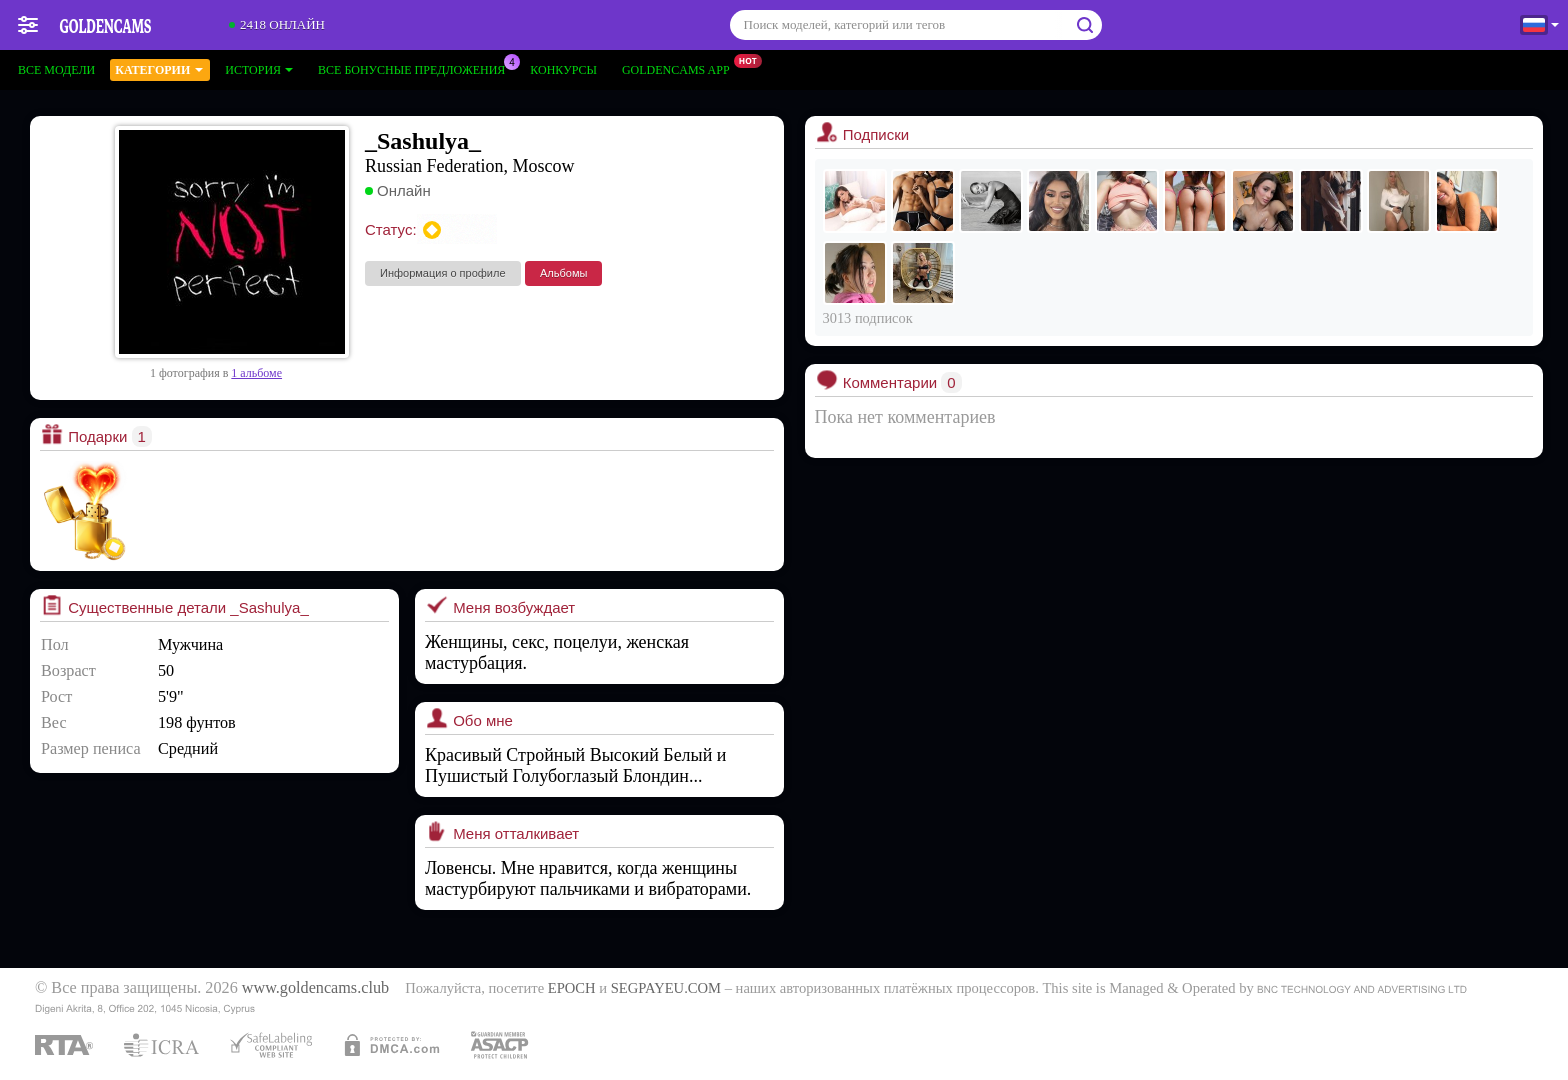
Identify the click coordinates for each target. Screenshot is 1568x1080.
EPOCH (572, 988)
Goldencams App (681, 68)
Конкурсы (563, 70)
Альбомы (563, 273)
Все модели (56, 70)
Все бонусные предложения (416, 68)
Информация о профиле (443, 273)
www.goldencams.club (315, 988)
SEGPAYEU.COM (666, 988)
